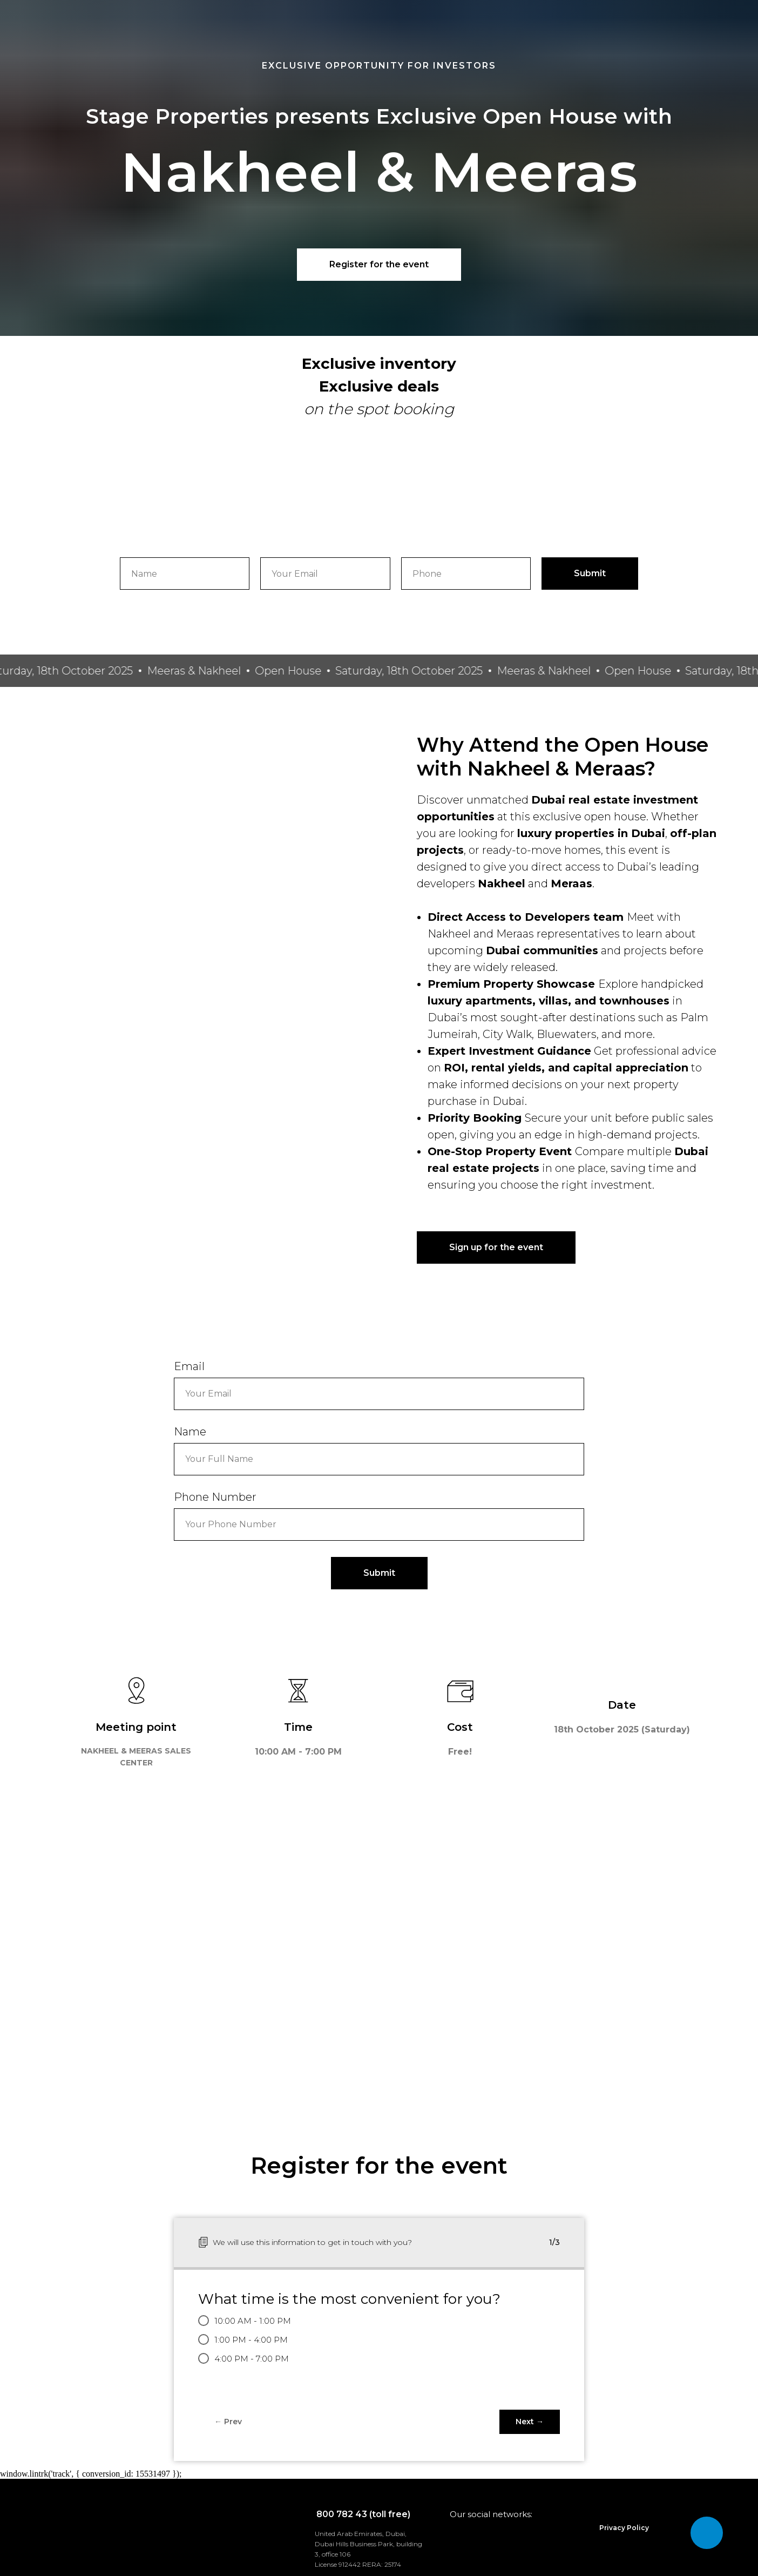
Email (189, 1366)
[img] (292, 2542)
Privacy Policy (624, 2528)
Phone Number (215, 1497)
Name (190, 1431)
